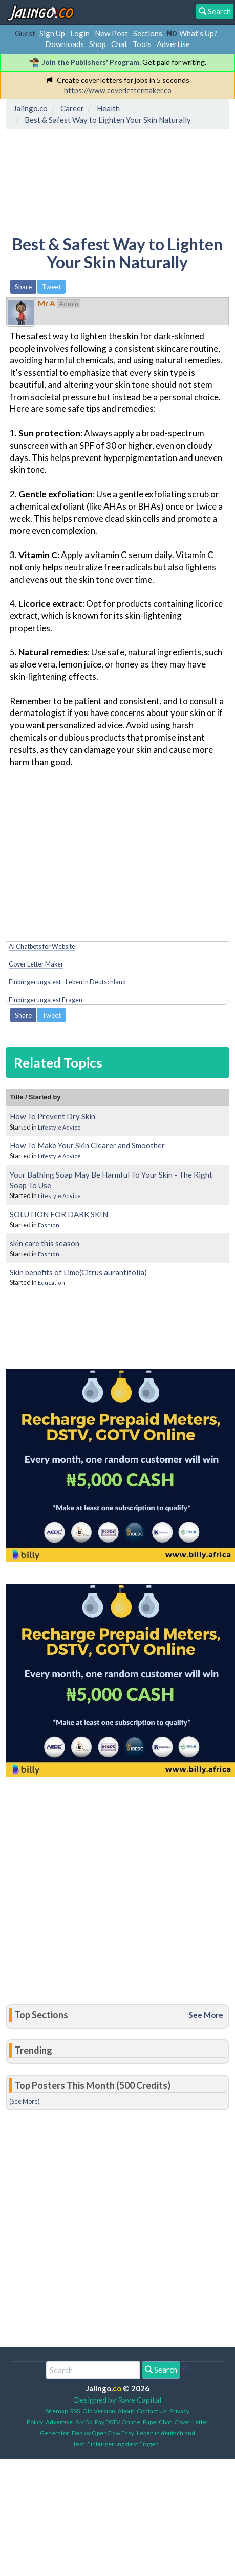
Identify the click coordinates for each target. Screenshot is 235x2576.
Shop (97, 44)
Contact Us (152, 2411)
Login (80, 33)
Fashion (48, 1225)
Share (23, 287)
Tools (142, 44)
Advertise (173, 44)
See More (205, 2014)
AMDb (83, 2422)
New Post (111, 33)
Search (161, 2369)
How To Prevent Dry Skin (52, 1116)
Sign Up (52, 33)
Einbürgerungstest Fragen (45, 1000)
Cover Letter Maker (36, 964)
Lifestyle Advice (59, 1127)
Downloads (64, 44)
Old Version (98, 2411)
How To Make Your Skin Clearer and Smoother (87, 1145)
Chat (119, 44)
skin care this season (44, 1243)
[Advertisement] (91, 180)
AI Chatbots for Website (42, 946)
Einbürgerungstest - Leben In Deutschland (67, 982)
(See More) (24, 2101)
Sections (147, 33)
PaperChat (157, 2422)
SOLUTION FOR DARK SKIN (59, 1214)
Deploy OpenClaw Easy (103, 2433)
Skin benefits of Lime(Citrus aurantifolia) (78, 1272)
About (126, 2411)
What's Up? (198, 33)
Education (51, 1282)
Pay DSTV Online (117, 2422)
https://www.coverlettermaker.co (118, 90)
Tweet (51, 287)
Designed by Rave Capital (117, 2399)
